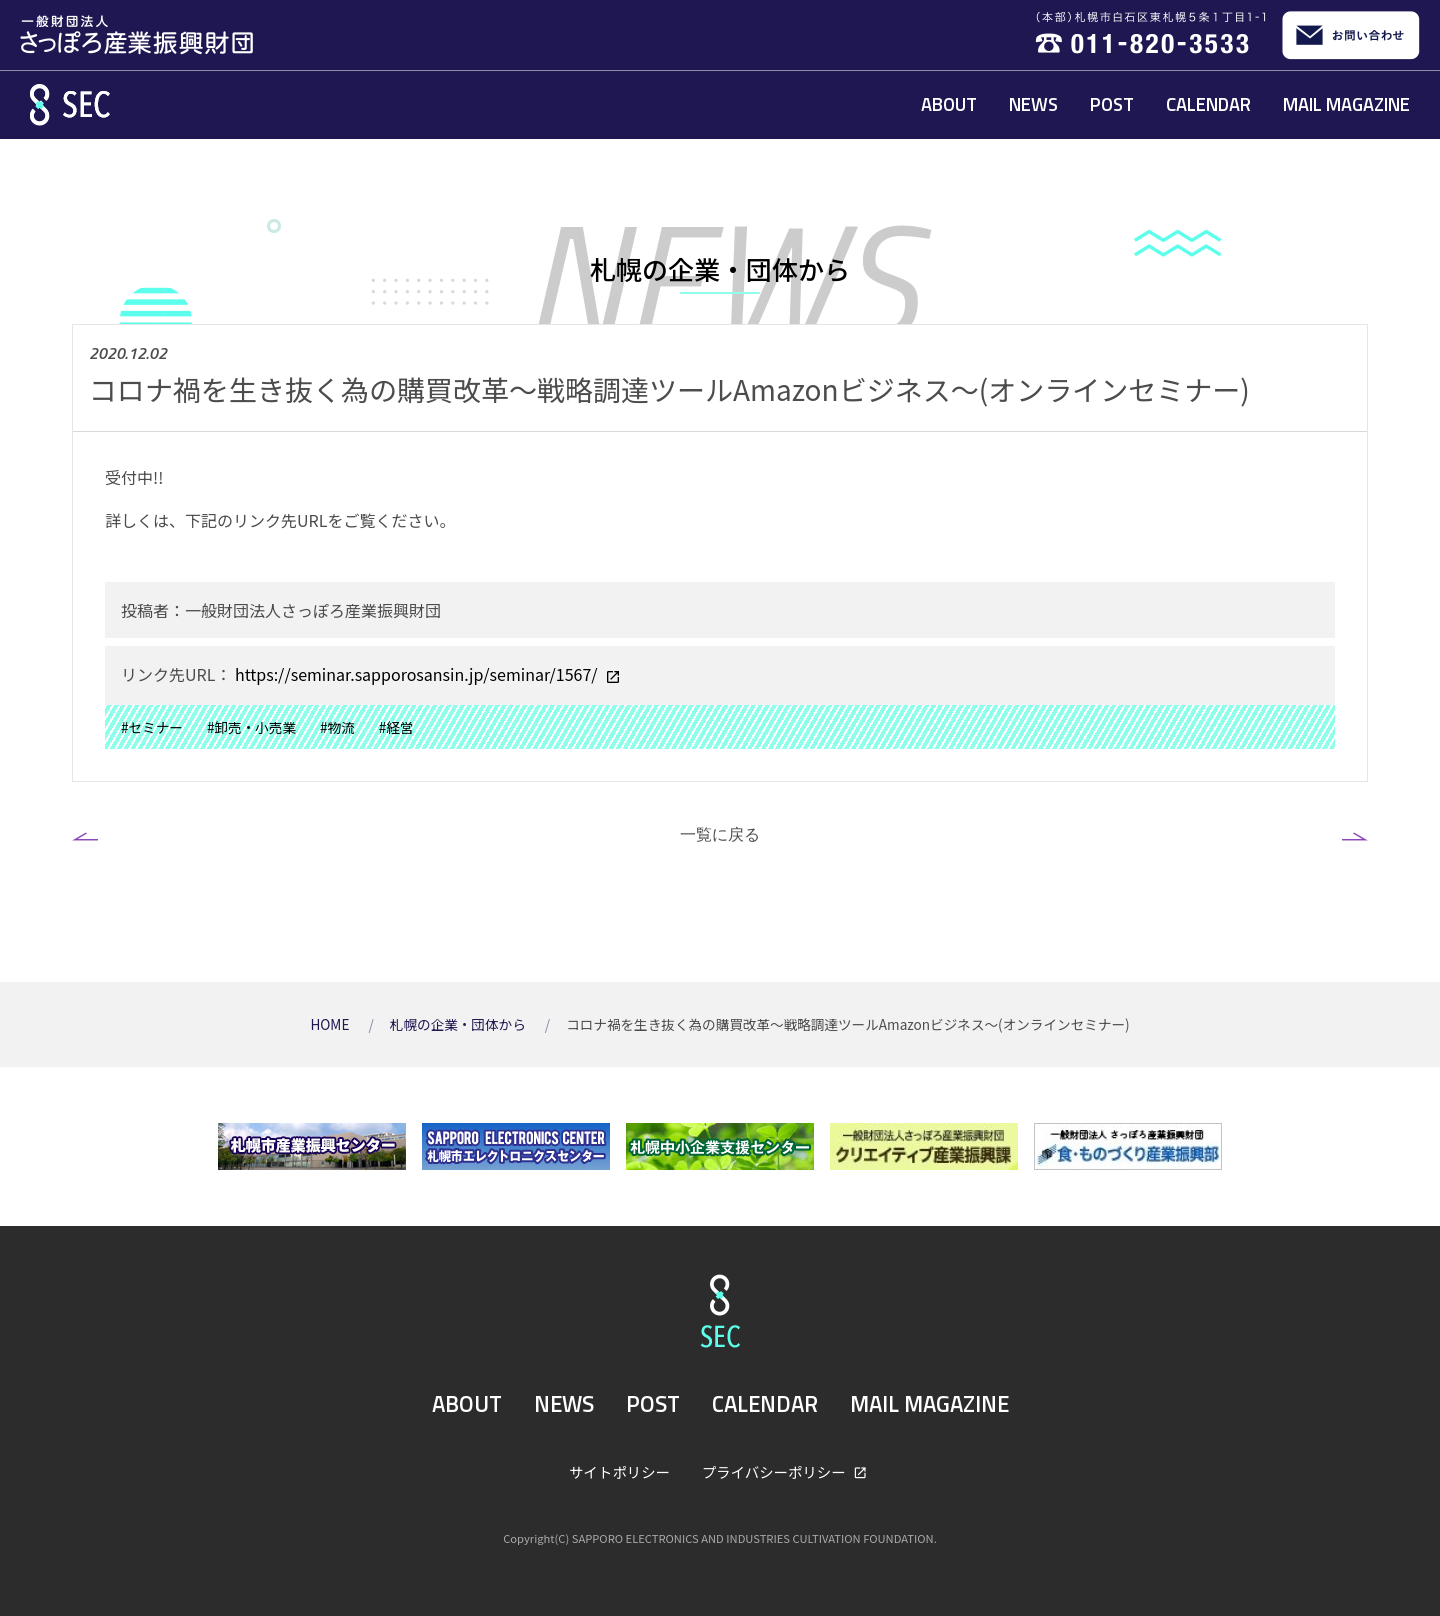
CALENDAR (1208, 104)
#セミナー (152, 727)
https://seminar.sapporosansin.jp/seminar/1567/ (416, 674)
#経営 (396, 727)
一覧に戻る (720, 834)
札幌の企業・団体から (459, 1024)
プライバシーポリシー (775, 1471)
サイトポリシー (619, 1471)
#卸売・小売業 (251, 727)
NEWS (1033, 104)
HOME (331, 1024)
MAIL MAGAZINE (1346, 104)
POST (1112, 104)
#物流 (337, 727)
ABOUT (949, 104)
